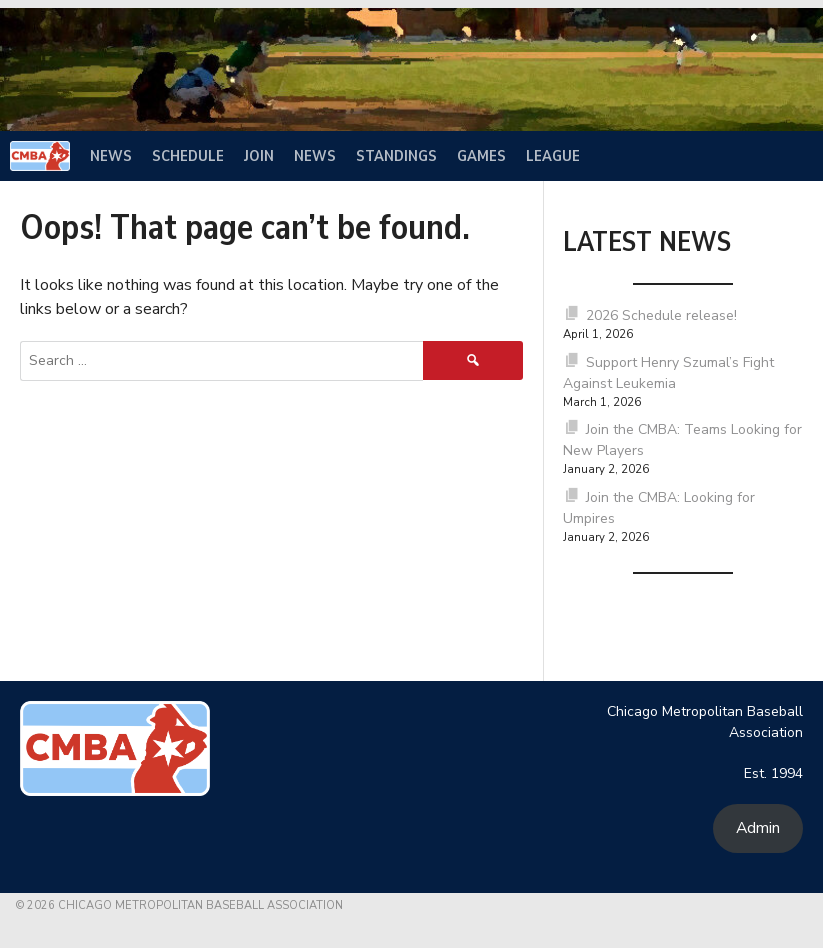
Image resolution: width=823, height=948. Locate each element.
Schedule (188, 156)
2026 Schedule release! (661, 315)
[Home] (40, 156)
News (111, 156)
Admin (758, 828)
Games (481, 156)
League (553, 156)
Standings (396, 156)
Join (259, 156)
